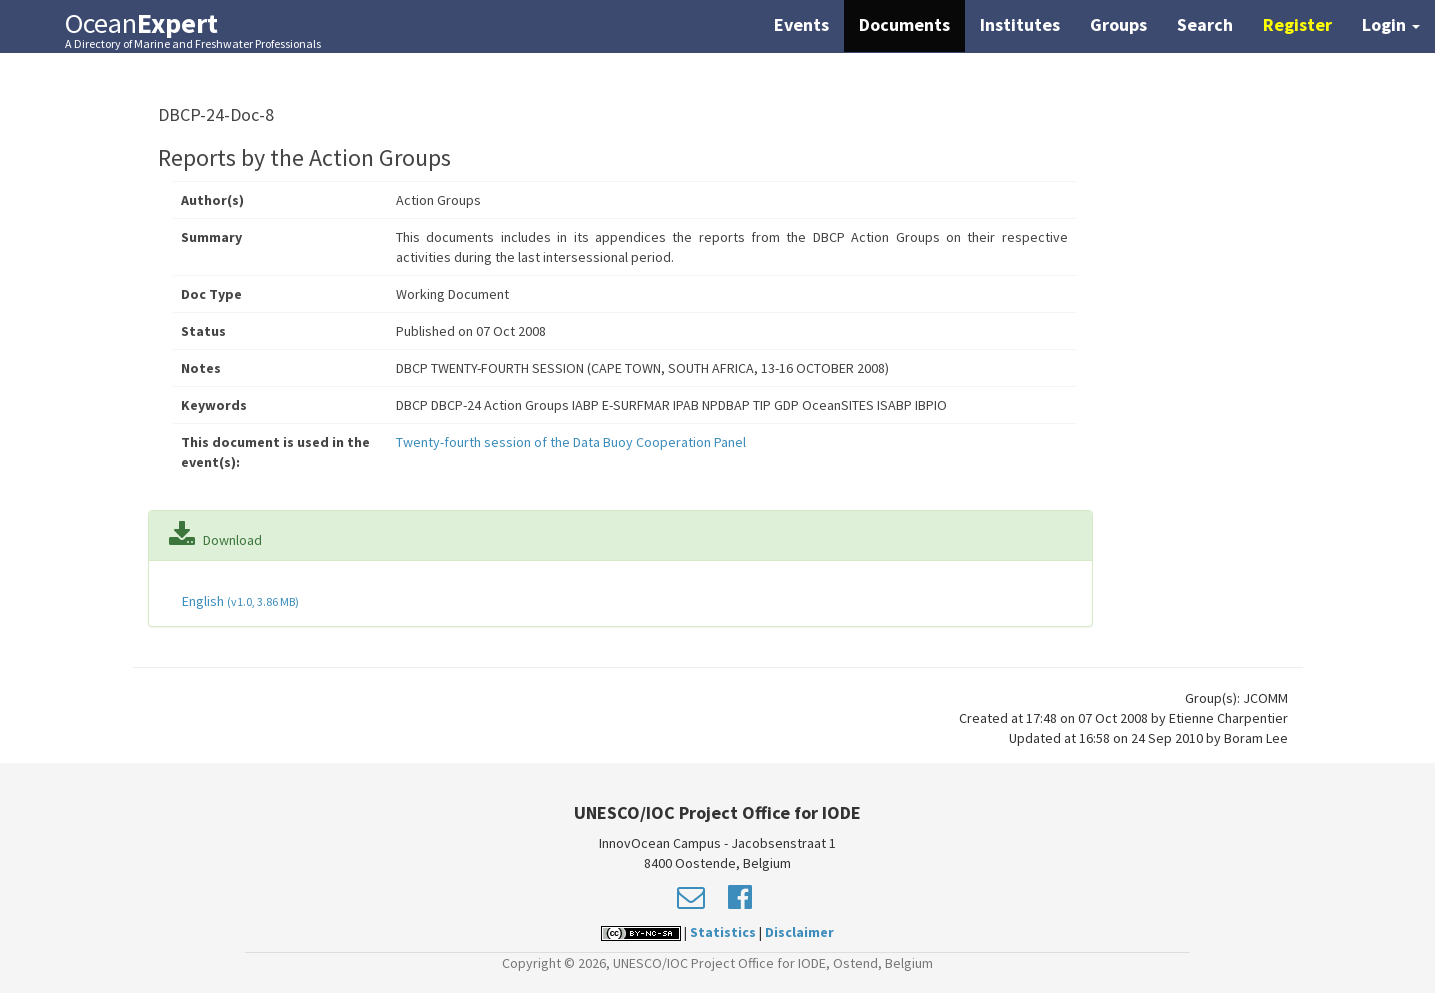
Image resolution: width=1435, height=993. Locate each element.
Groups (1118, 24)
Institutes (1020, 24)
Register (1297, 24)
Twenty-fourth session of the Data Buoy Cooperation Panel (571, 442)
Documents (904, 24)
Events (801, 24)
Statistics (723, 932)
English (239, 601)
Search (1205, 24)
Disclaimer (799, 932)
